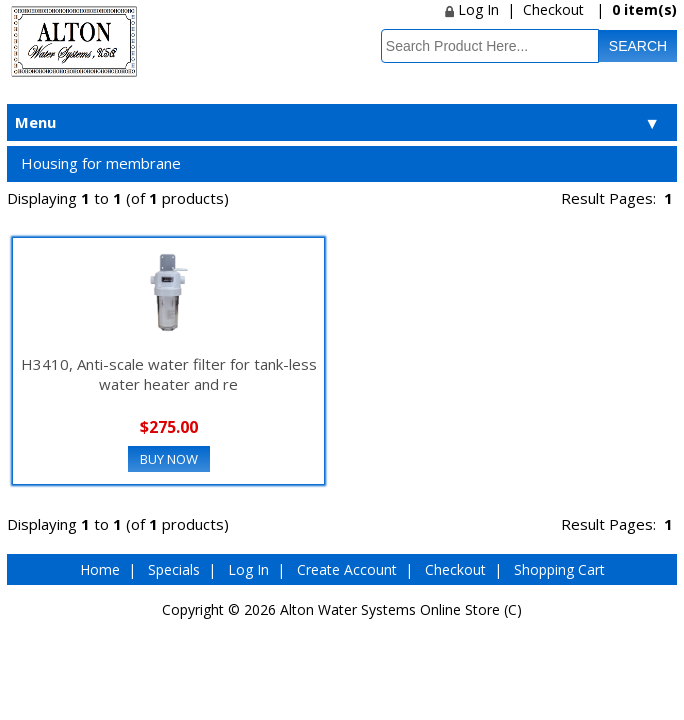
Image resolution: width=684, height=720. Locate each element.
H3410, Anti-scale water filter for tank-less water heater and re (169, 374)
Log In (472, 9)
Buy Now (169, 459)
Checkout (553, 9)
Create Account (347, 569)
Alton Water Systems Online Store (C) (401, 609)
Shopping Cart (559, 569)
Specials (174, 569)
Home (100, 569)
